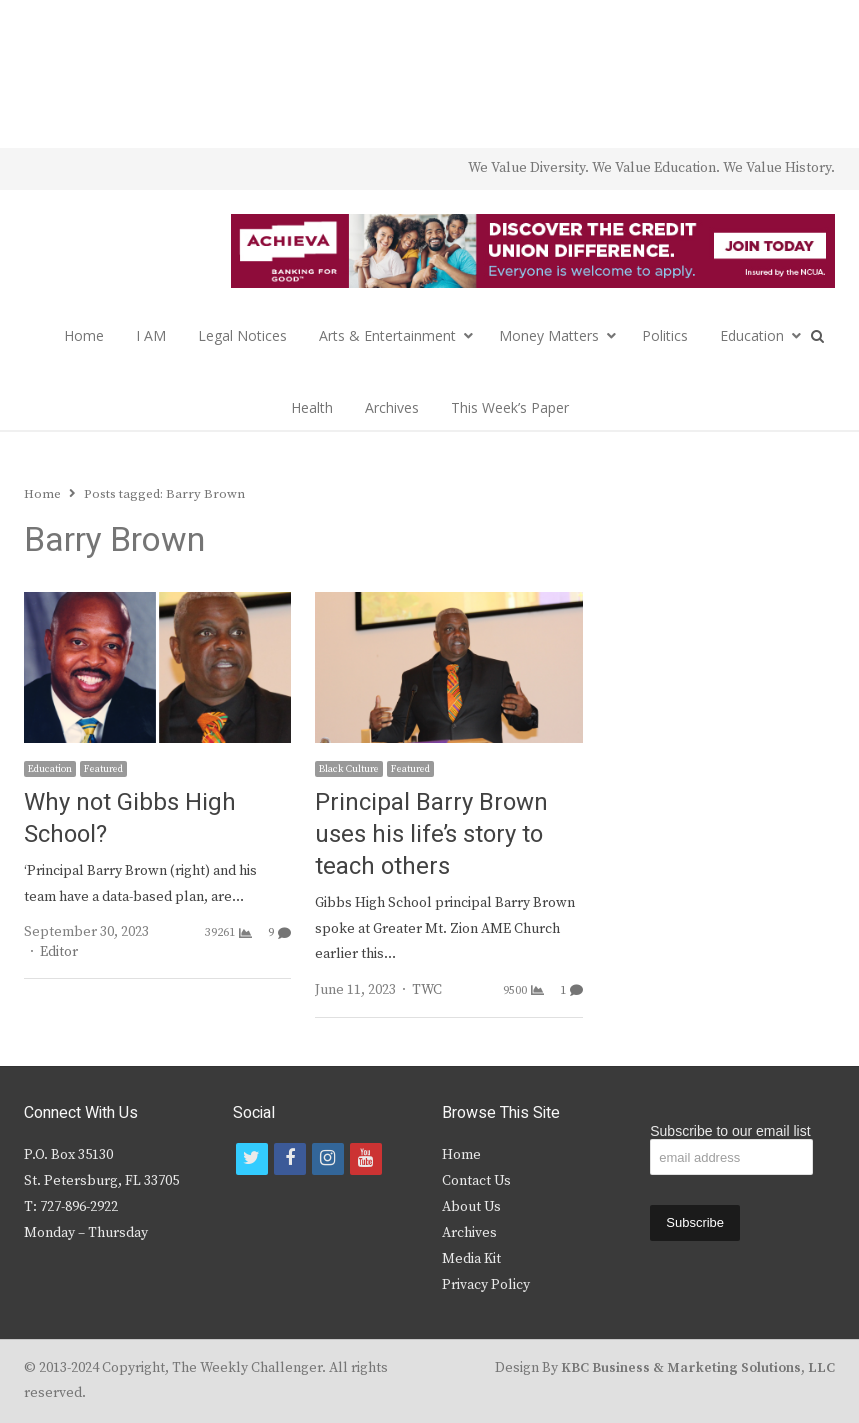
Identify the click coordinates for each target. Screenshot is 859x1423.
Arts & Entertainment (387, 335)
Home (84, 335)
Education (752, 335)
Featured (103, 769)
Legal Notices (242, 335)
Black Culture (349, 769)
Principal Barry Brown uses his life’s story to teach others (431, 834)
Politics (665, 335)
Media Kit (471, 1259)
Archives (392, 407)
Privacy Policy (486, 1285)
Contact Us (476, 1181)
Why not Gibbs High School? (130, 818)
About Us (471, 1207)
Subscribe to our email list (730, 1131)
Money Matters (549, 335)
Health (312, 407)
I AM (151, 335)
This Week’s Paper (510, 407)
